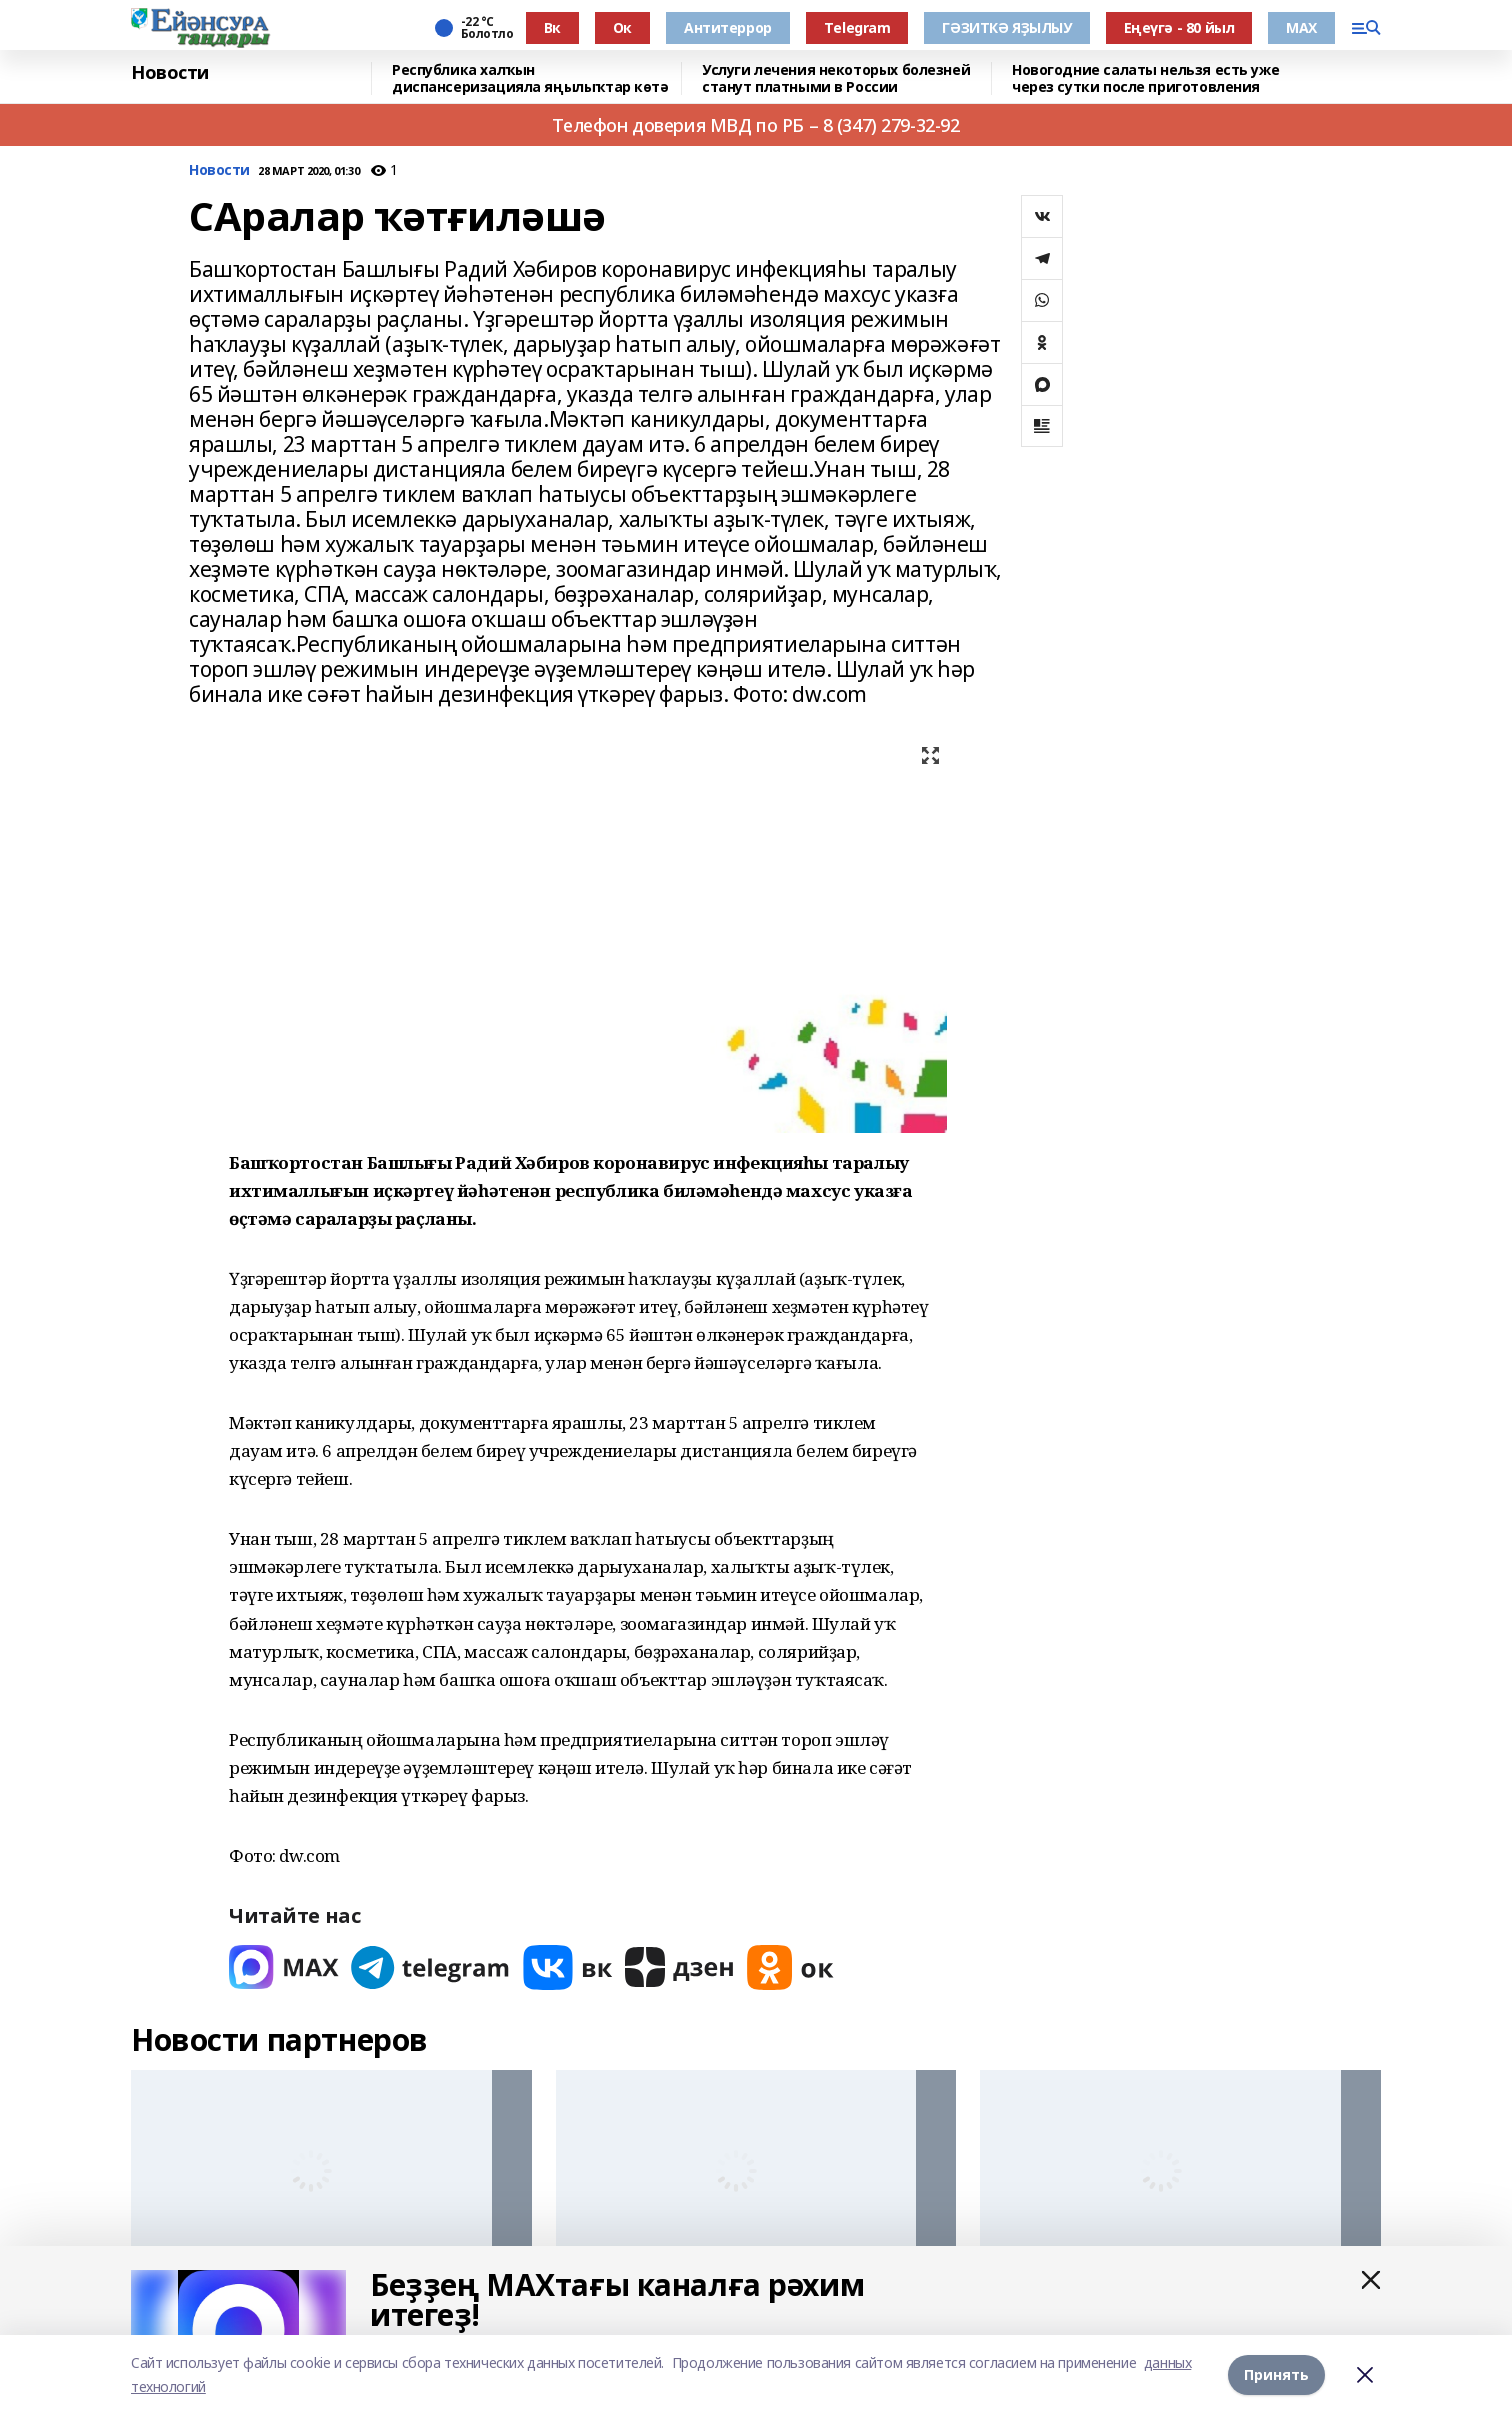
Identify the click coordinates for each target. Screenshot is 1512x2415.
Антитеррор (728, 27)
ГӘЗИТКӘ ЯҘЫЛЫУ (1006, 27)
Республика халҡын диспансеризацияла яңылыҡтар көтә (530, 78)
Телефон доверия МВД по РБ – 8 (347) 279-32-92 (755, 125)
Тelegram (857, 27)
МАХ (1301, 27)
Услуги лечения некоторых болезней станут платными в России (836, 78)
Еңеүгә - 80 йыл (1179, 27)
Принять (1276, 2374)
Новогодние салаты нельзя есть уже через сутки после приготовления (1145, 78)
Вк (552, 27)
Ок (622, 27)
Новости (170, 73)
